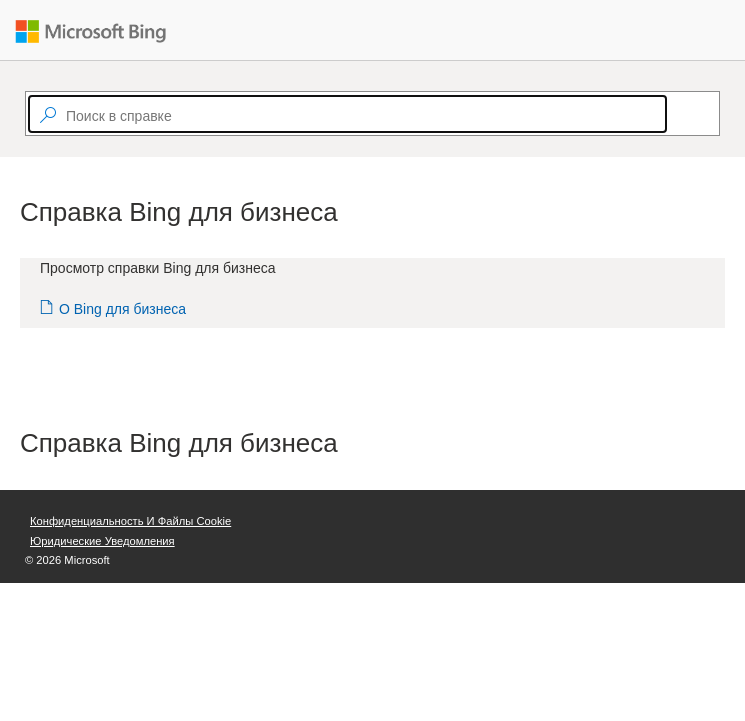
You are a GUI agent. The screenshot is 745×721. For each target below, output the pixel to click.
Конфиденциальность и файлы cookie (130, 521)
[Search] (676, 114)
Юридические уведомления (102, 541)
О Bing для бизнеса (123, 309)
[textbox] (347, 114)
